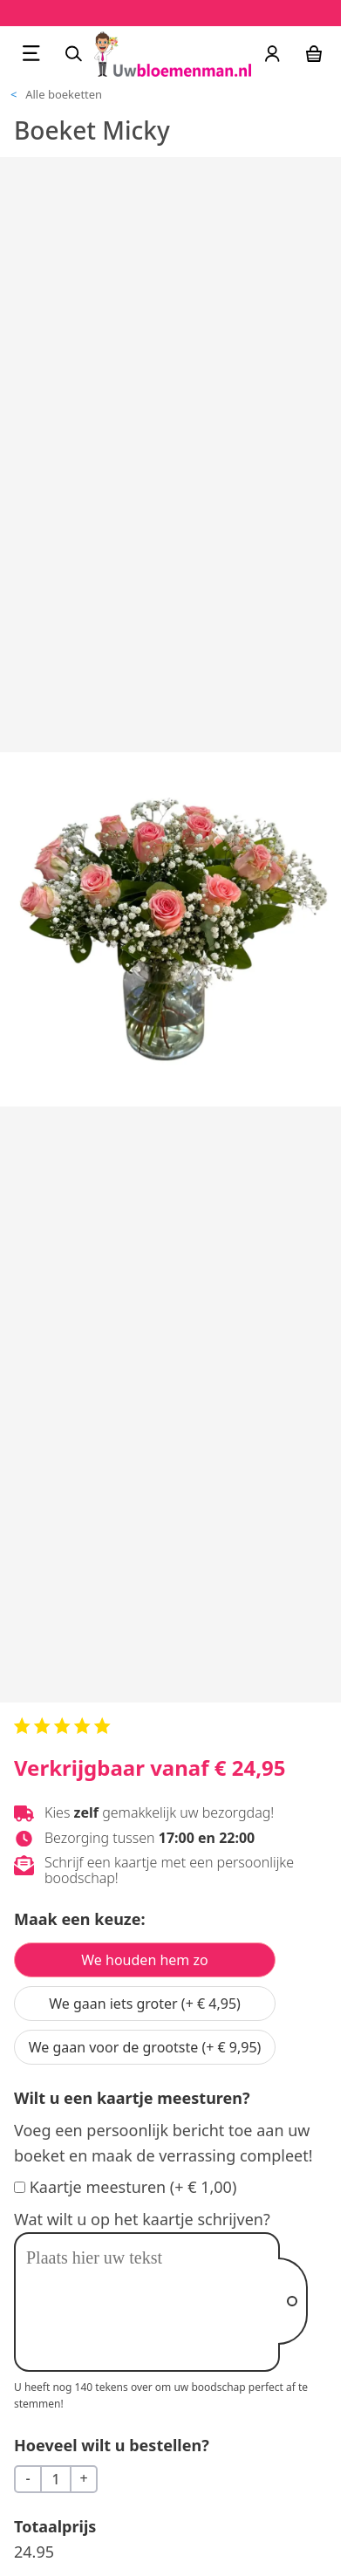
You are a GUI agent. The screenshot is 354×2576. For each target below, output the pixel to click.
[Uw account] (272, 53)
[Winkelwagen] (314, 53)
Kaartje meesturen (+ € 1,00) (133, 2186)
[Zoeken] (73, 53)
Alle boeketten (63, 94)
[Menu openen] (31, 53)
